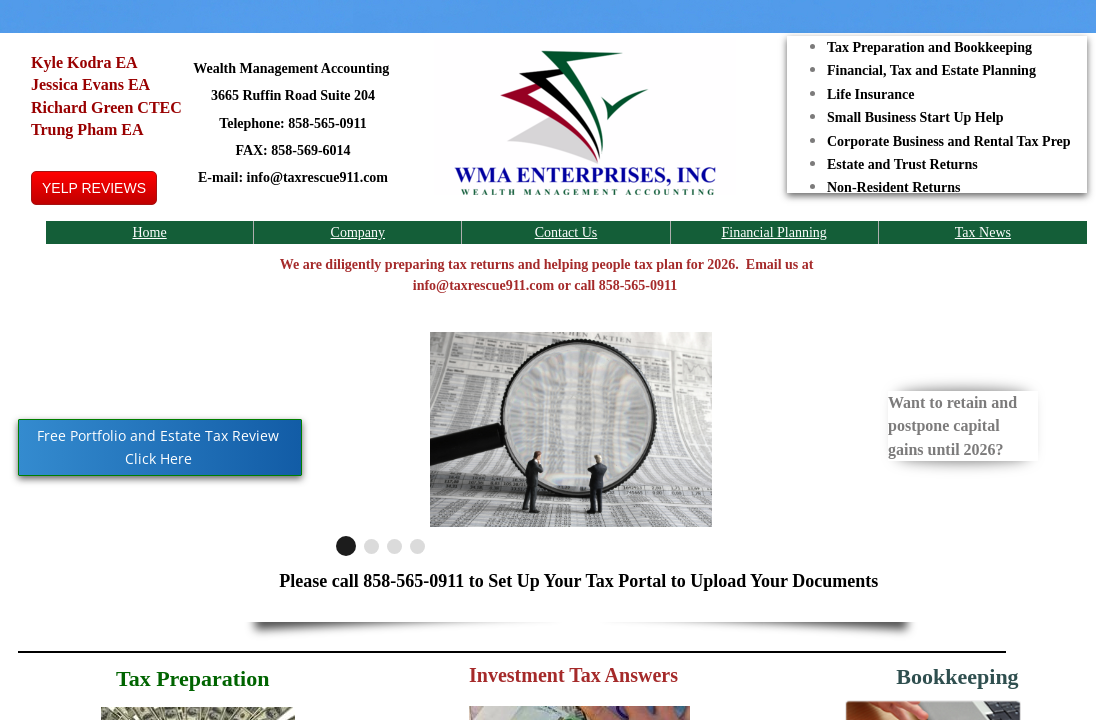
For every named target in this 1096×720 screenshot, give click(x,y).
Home (149, 232)
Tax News (983, 232)
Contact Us (566, 232)
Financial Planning (773, 232)
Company (358, 232)
